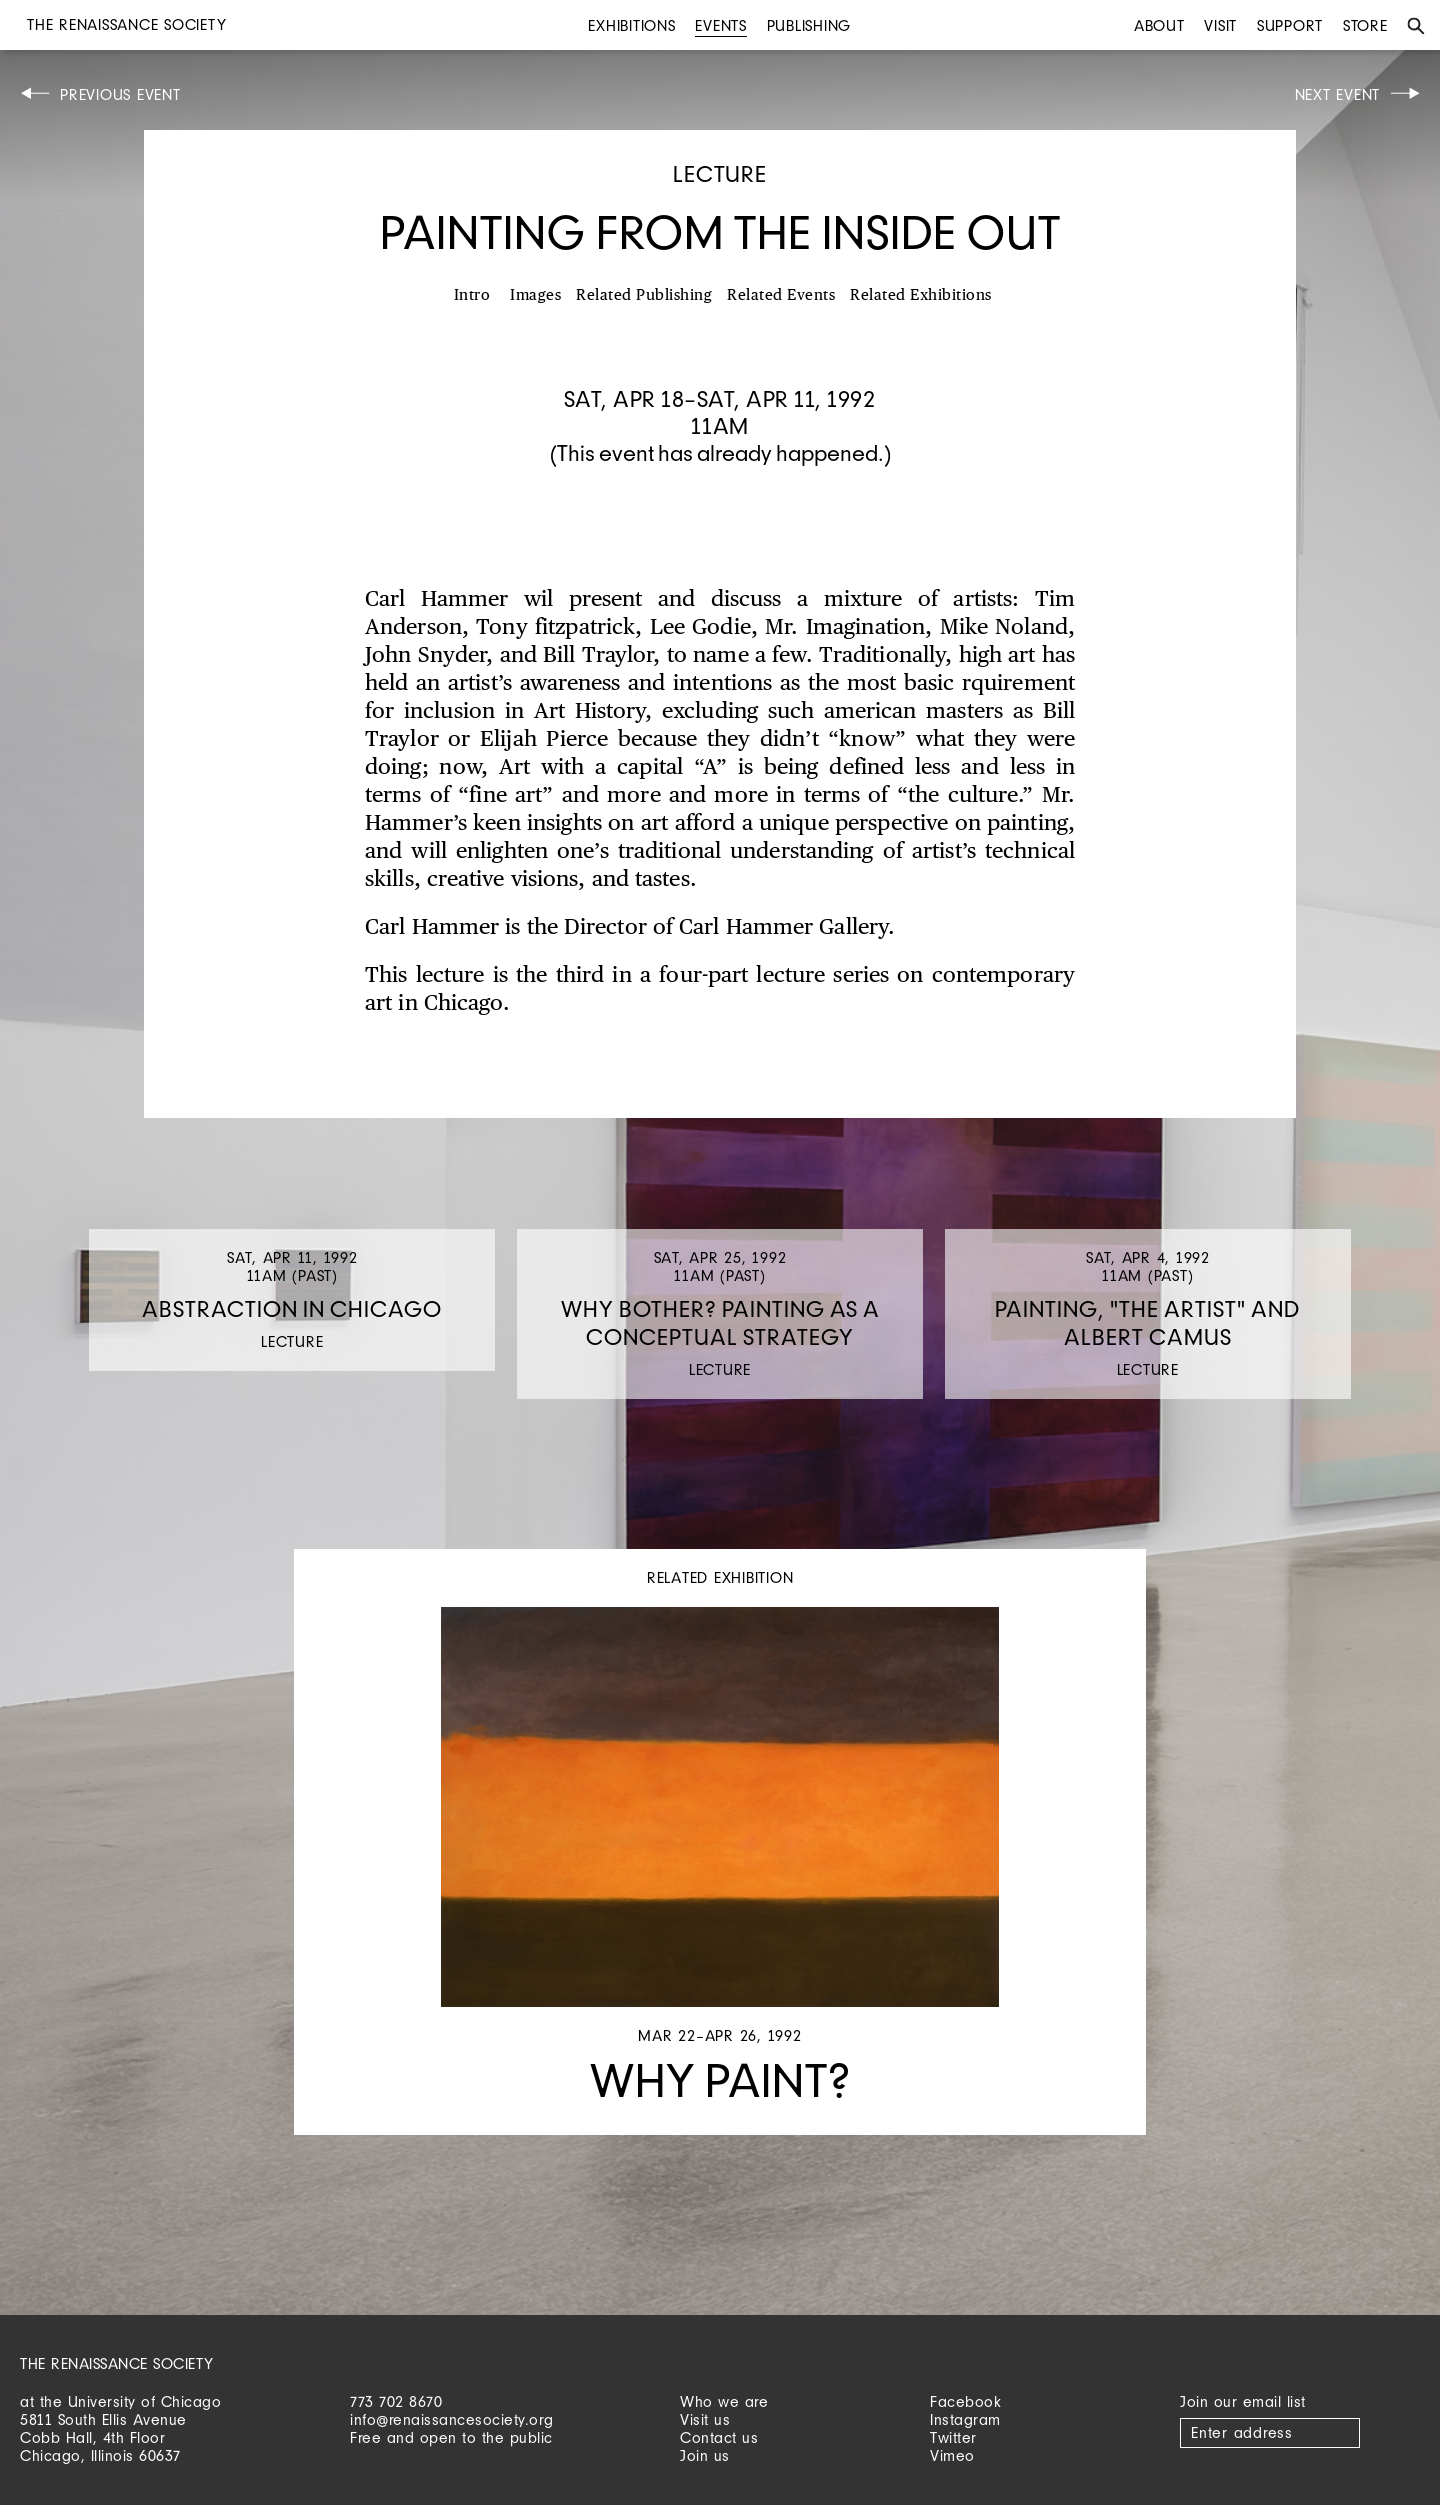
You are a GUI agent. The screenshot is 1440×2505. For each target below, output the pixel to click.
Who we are (724, 2401)
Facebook (965, 2401)
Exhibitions (631, 25)
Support (1290, 25)
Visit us (705, 2419)
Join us (705, 2455)
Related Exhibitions (921, 295)
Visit (1220, 25)
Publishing (809, 25)
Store (1365, 25)
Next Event (1338, 94)
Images (535, 295)
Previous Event (120, 94)
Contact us (719, 2437)
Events (721, 25)
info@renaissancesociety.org (452, 2419)
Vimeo (952, 2455)
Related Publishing (644, 295)
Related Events (781, 295)
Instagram (965, 2419)
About (1159, 25)
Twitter (953, 2437)
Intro (472, 295)
